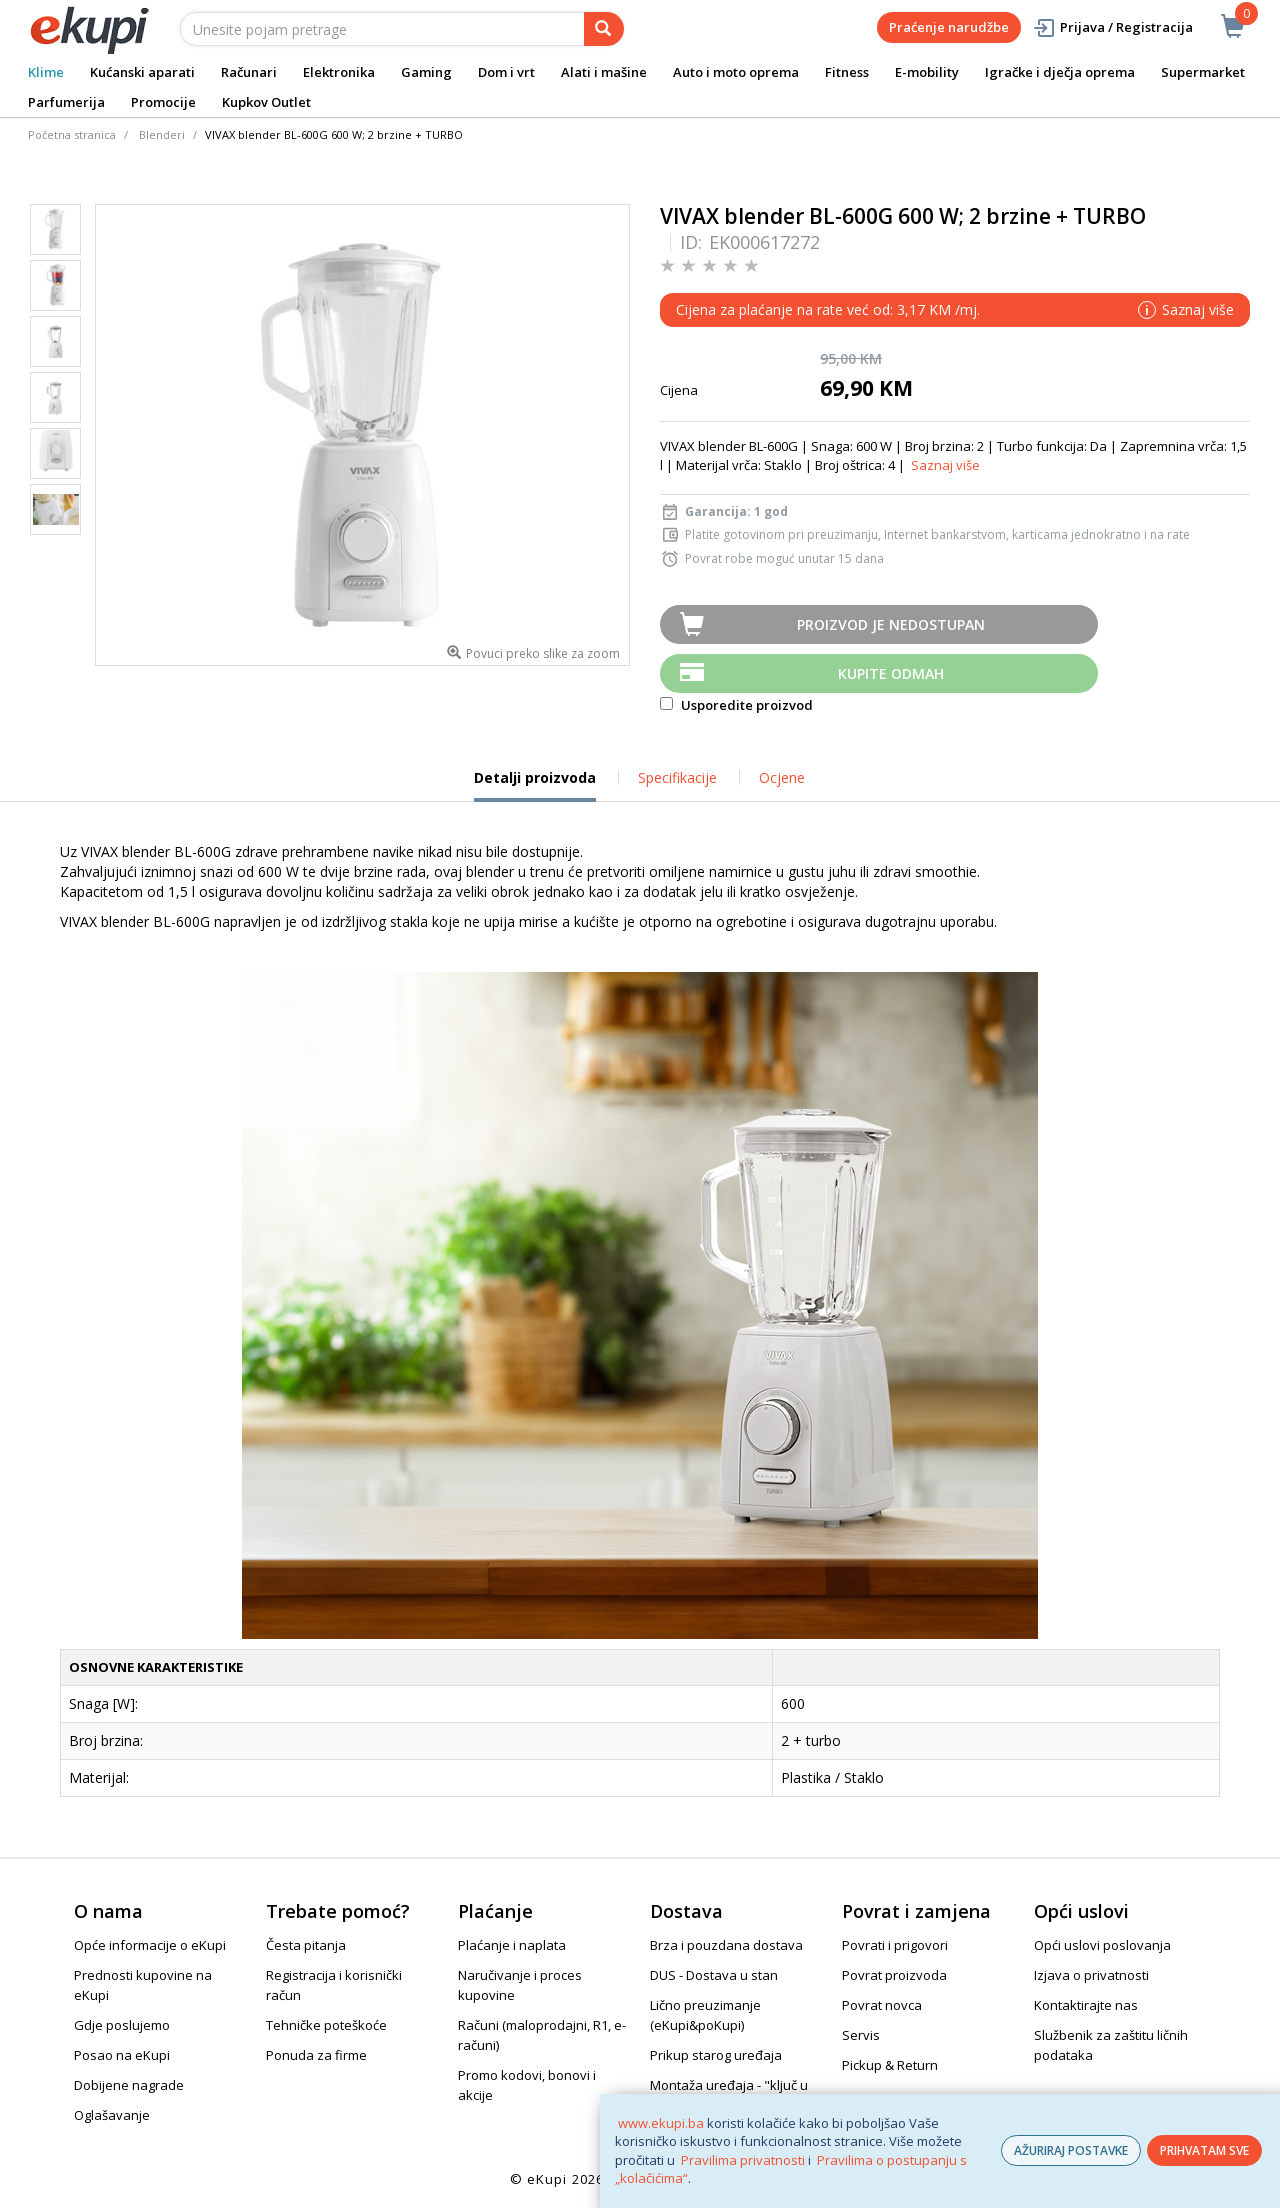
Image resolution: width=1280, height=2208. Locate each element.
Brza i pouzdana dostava (726, 1945)
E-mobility (927, 72)
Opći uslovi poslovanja (1102, 1945)
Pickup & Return (890, 2065)
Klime (46, 72)
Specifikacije (677, 777)
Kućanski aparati (142, 72)
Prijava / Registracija (1112, 27)
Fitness (847, 72)
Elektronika (339, 72)
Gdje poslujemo (122, 2025)
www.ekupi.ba (661, 2123)
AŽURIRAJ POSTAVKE (1071, 2150)
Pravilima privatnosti (743, 2160)
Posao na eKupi (122, 2055)
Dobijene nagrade (129, 2085)
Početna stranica (72, 134)
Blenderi (162, 134)
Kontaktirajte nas (1086, 2005)
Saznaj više (945, 465)
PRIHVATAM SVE (1204, 2150)
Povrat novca (882, 2005)
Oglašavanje (112, 2115)
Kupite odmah (891, 673)
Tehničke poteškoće (326, 2025)
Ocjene (782, 777)
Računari (249, 72)
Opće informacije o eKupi (150, 1945)
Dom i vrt (506, 72)
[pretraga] (604, 29)
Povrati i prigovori (895, 1945)
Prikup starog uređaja (716, 2055)
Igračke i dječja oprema (1060, 72)
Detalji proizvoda (535, 785)
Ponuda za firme (316, 2055)
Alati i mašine (604, 72)
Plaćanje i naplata (512, 1945)
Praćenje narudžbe (949, 27)
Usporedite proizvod (736, 705)
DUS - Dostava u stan (714, 1975)
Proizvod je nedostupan (891, 624)
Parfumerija (66, 102)
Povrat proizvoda (894, 1975)
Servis (861, 2035)
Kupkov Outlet (266, 102)
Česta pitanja (306, 1945)
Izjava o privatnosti (1091, 1975)
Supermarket (1203, 72)
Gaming (426, 72)
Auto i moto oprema (736, 72)
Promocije (163, 102)
